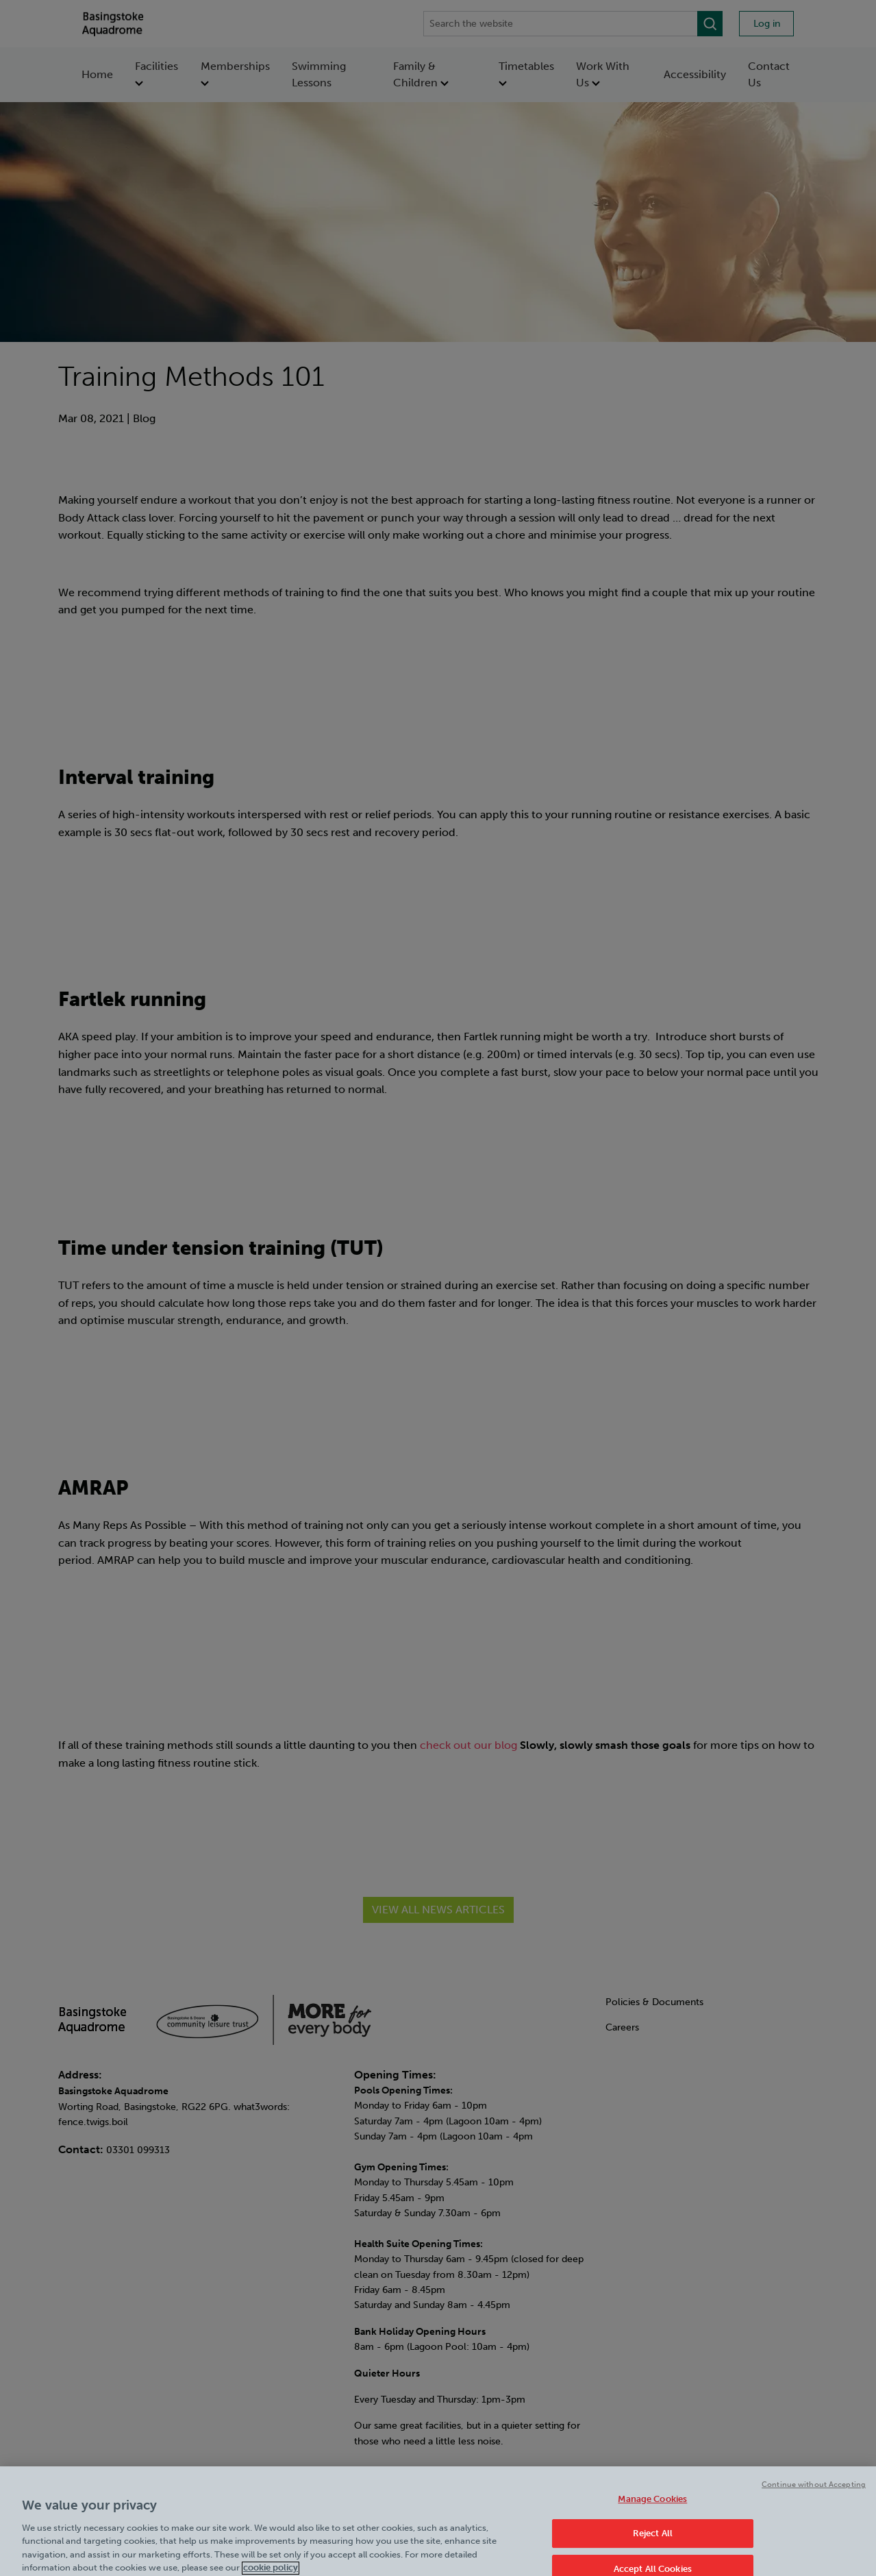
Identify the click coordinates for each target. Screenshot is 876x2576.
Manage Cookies (652, 2510)
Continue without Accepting (814, 2495)
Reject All (653, 2545)
